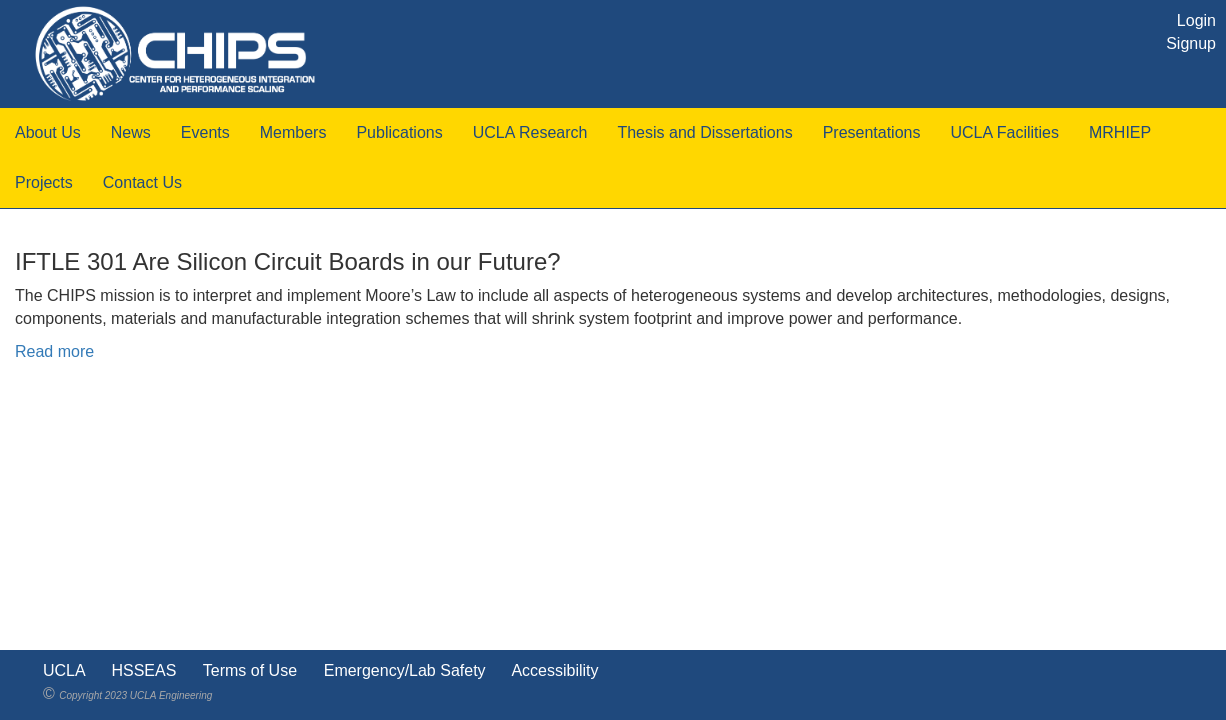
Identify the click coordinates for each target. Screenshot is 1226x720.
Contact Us (142, 182)
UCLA (64, 670)
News (131, 132)
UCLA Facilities (1004, 132)
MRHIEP (1120, 132)
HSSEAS (143, 670)
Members (293, 132)
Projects (44, 182)
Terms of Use (250, 670)
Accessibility (554, 670)
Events (205, 132)
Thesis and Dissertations (704, 132)
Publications (399, 132)
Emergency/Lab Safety (405, 670)
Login (1196, 20)
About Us (48, 132)
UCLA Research (530, 132)
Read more (54, 351)
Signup (1191, 43)
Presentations (872, 132)
